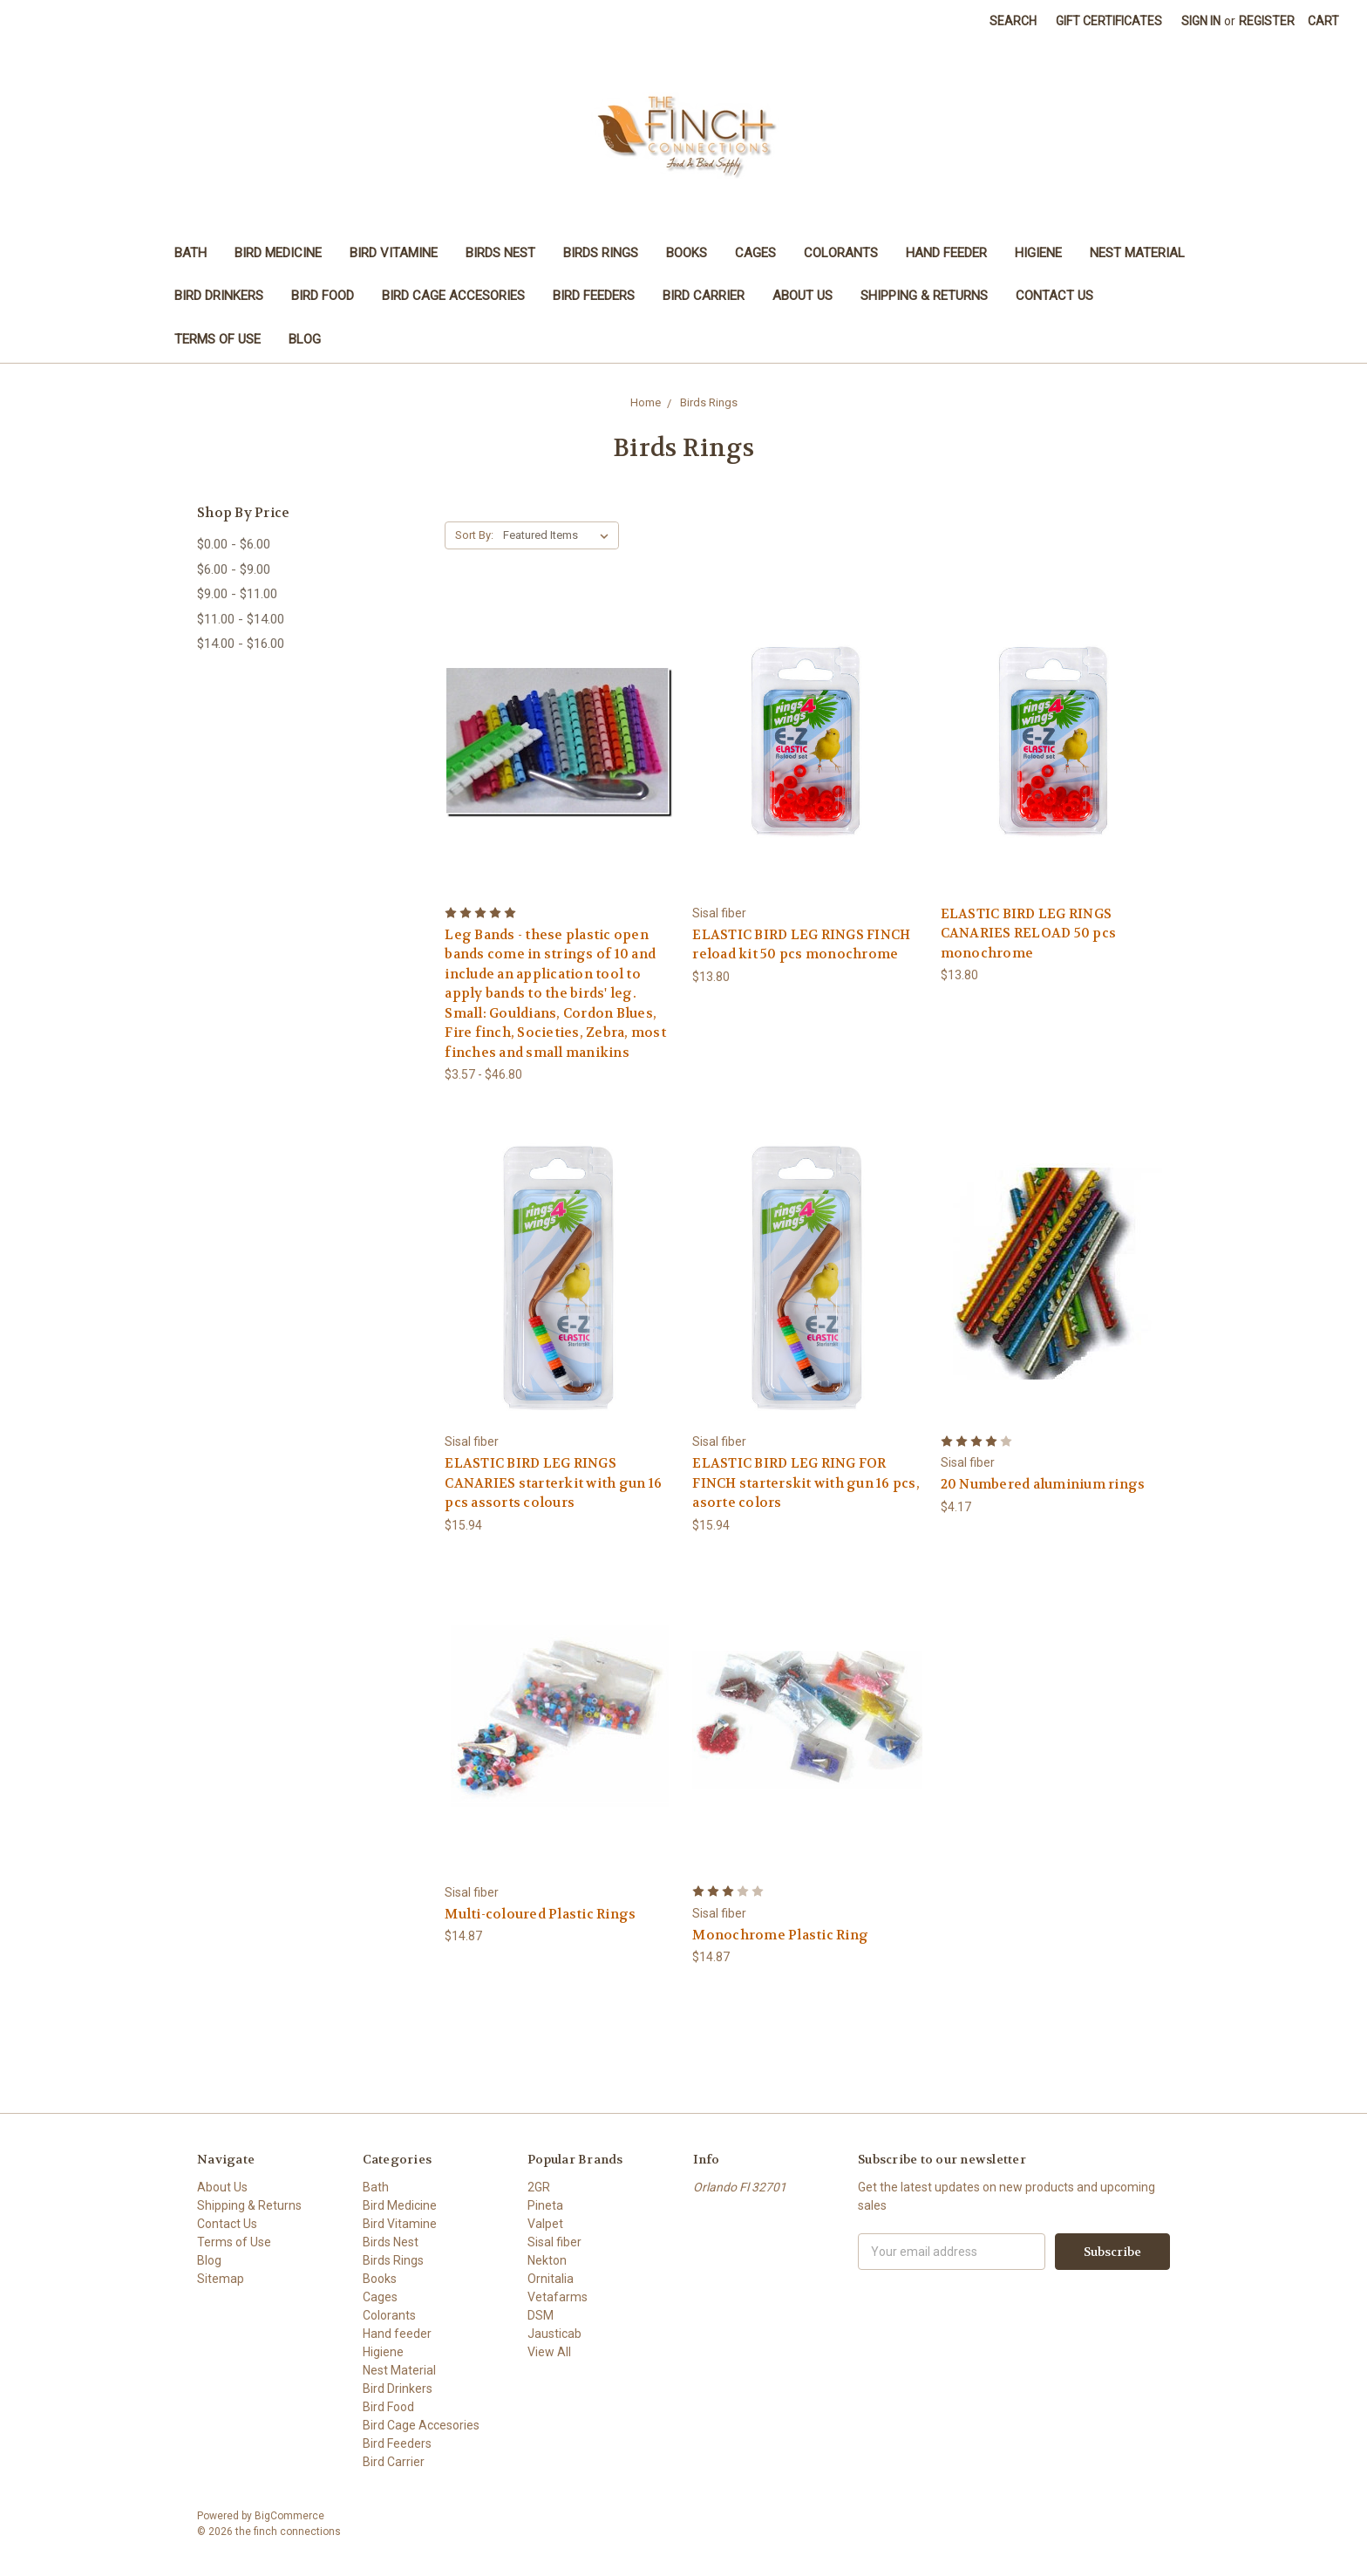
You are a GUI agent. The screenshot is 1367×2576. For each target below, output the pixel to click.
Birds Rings (600, 253)
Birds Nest (500, 253)
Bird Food (322, 295)
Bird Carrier (704, 295)
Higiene (1038, 253)
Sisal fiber (554, 2242)
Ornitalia (550, 2279)
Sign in (1201, 21)
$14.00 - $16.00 (240, 643)
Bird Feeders (594, 295)
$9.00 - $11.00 (237, 594)
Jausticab (554, 2334)
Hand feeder (946, 253)
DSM (540, 2315)
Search (1013, 21)
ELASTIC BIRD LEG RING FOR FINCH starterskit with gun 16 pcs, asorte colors (806, 1483)
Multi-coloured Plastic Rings (540, 1914)
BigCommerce (289, 2516)
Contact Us (1054, 295)
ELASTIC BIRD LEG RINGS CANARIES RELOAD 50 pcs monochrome (1029, 933)
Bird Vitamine (394, 253)
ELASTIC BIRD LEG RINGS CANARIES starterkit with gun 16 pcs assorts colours (553, 1483)
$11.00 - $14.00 (240, 619)
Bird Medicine (278, 253)
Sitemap (220, 2279)
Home (645, 402)
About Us (802, 295)
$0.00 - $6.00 (233, 544)
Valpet (545, 2224)
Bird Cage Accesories (453, 295)
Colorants (841, 253)
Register (1267, 21)
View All (549, 2352)
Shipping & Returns (924, 295)
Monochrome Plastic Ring (780, 1935)
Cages (755, 253)
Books (686, 253)
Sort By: (474, 535)
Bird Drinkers (218, 295)
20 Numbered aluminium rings (1043, 1484)
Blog (305, 339)
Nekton (547, 2260)
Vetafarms (557, 2297)
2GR (538, 2187)
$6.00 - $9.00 (233, 569)
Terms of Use (217, 339)
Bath (190, 253)
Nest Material (1137, 253)
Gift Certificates (1109, 21)
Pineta (545, 2205)
